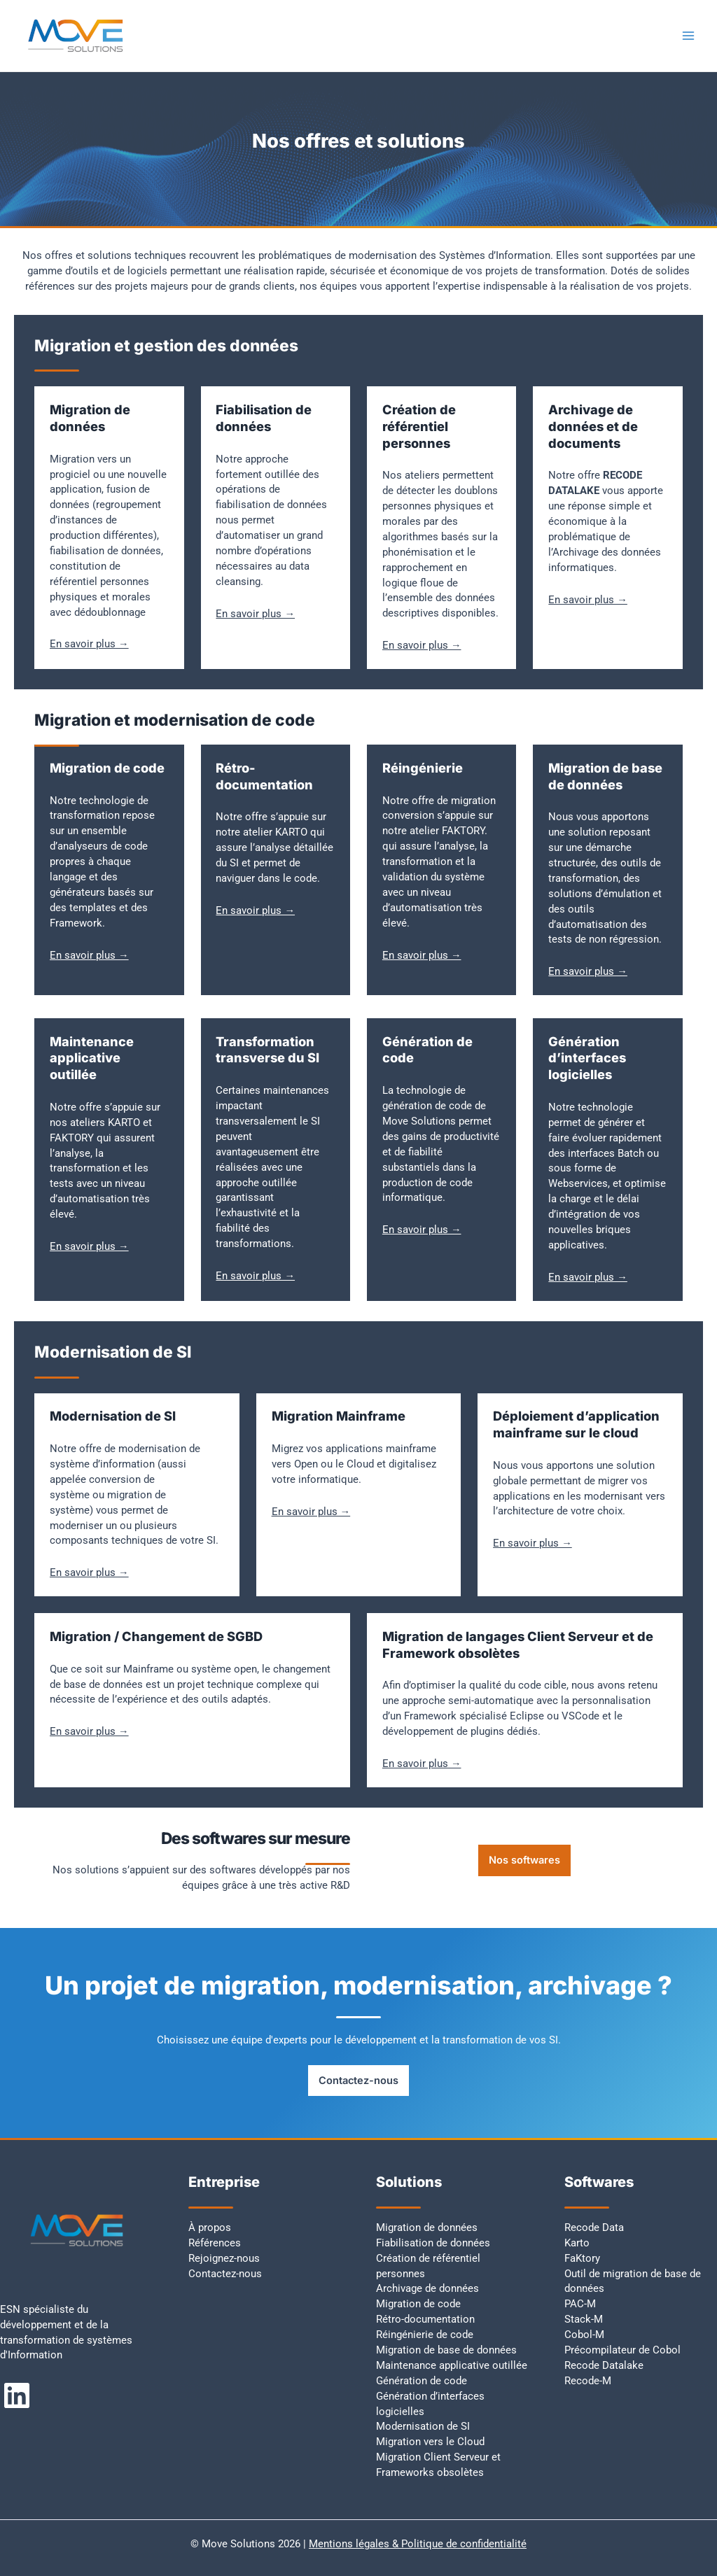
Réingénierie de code (424, 2334)
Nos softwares (524, 1860)
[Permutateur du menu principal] (688, 35)
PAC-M (580, 2303)
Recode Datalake (603, 2365)
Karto (577, 2243)
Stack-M (583, 2319)
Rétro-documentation (425, 2319)
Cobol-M (584, 2334)
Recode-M (587, 2380)
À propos (209, 2227)
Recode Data (594, 2227)
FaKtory (582, 2258)
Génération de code (421, 2380)
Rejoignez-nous (224, 2258)
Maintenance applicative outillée (451, 2365)
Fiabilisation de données (433, 2243)
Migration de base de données (446, 2350)
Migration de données (427, 2227)
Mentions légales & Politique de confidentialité (418, 2544)
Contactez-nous (358, 2080)
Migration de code (418, 2303)
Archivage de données (427, 2288)
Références (214, 2243)
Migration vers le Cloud (430, 2441)
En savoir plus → (89, 644)
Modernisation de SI (423, 2426)
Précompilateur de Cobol (622, 2350)
